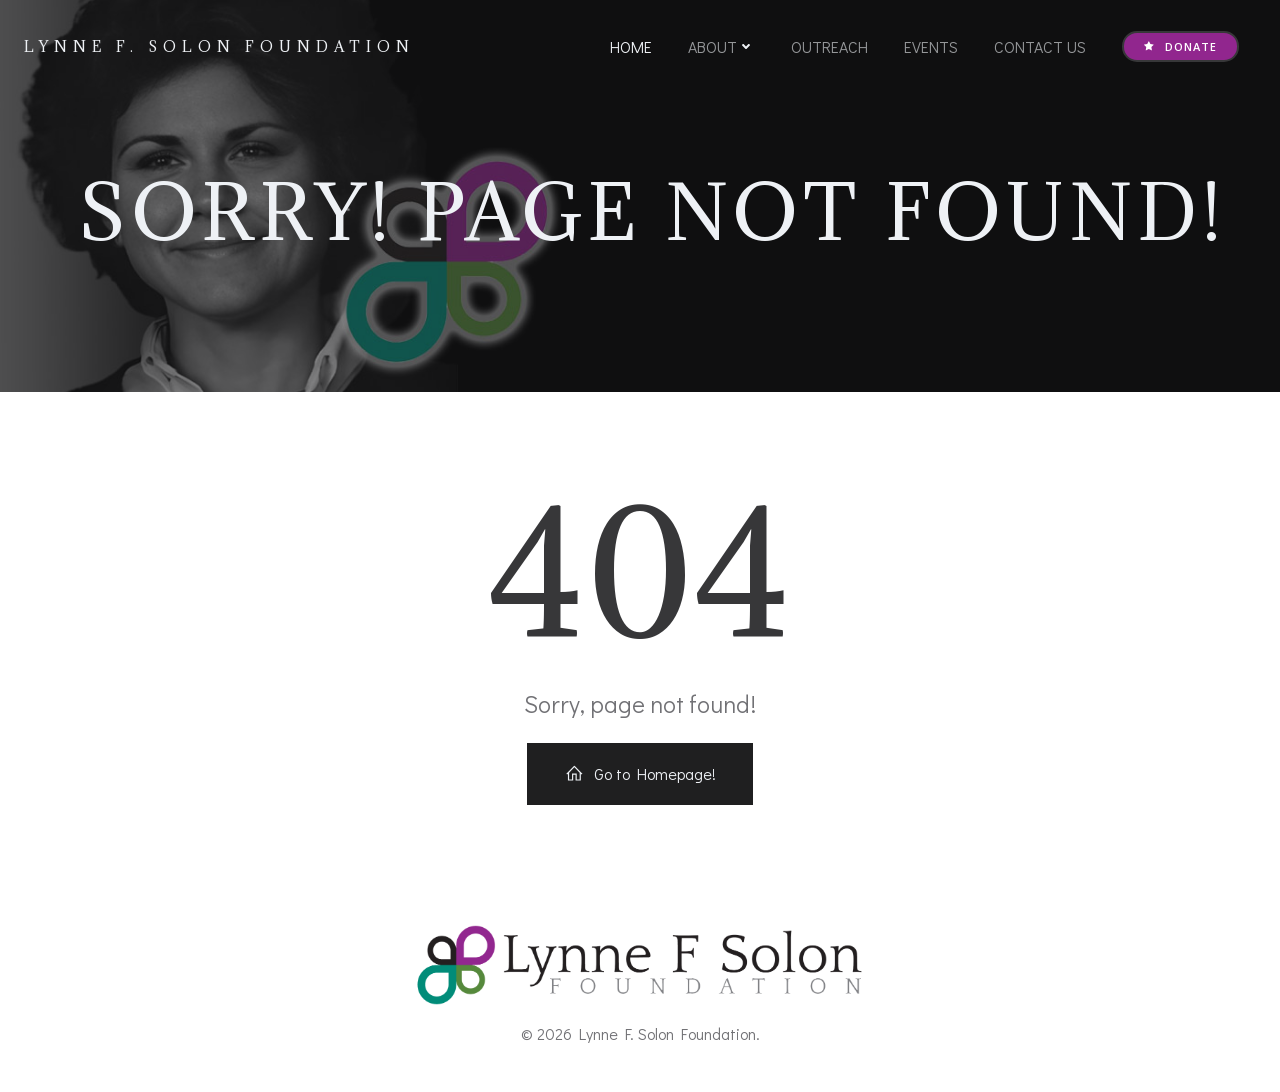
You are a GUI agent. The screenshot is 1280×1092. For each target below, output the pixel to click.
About (721, 46)
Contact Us (1040, 46)
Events (931, 46)
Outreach (829, 46)
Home (631, 46)
